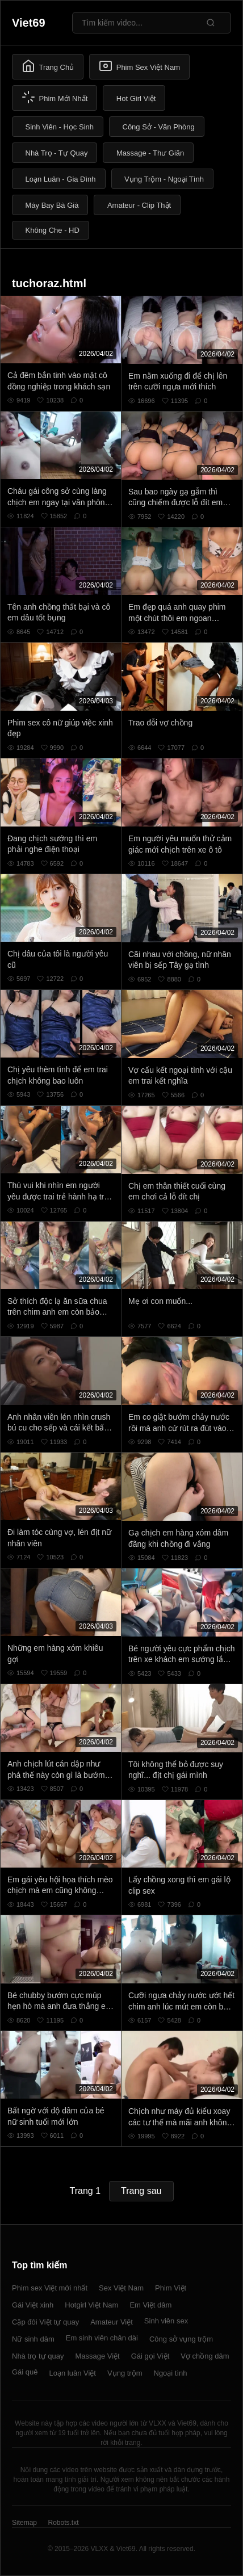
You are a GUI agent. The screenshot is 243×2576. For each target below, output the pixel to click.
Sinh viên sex (166, 2321)
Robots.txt (63, 2523)
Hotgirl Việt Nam (91, 2305)
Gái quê (25, 2372)
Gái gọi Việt (150, 2356)
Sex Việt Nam (121, 2288)
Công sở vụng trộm (181, 2339)
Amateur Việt (111, 2322)
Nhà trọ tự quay (38, 2356)
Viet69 (28, 22)
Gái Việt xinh (32, 2305)
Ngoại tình (170, 2373)
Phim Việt (170, 2288)
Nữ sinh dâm (33, 2339)
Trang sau (141, 2191)
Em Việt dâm (150, 2305)
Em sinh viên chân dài (102, 2338)
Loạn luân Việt (72, 2373)
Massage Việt (97, 2356)
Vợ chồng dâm (205, 2356)
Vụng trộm (125, 2373)
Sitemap (24, 2523)
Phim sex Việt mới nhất (49, 2288)
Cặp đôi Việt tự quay (45, 2322)
